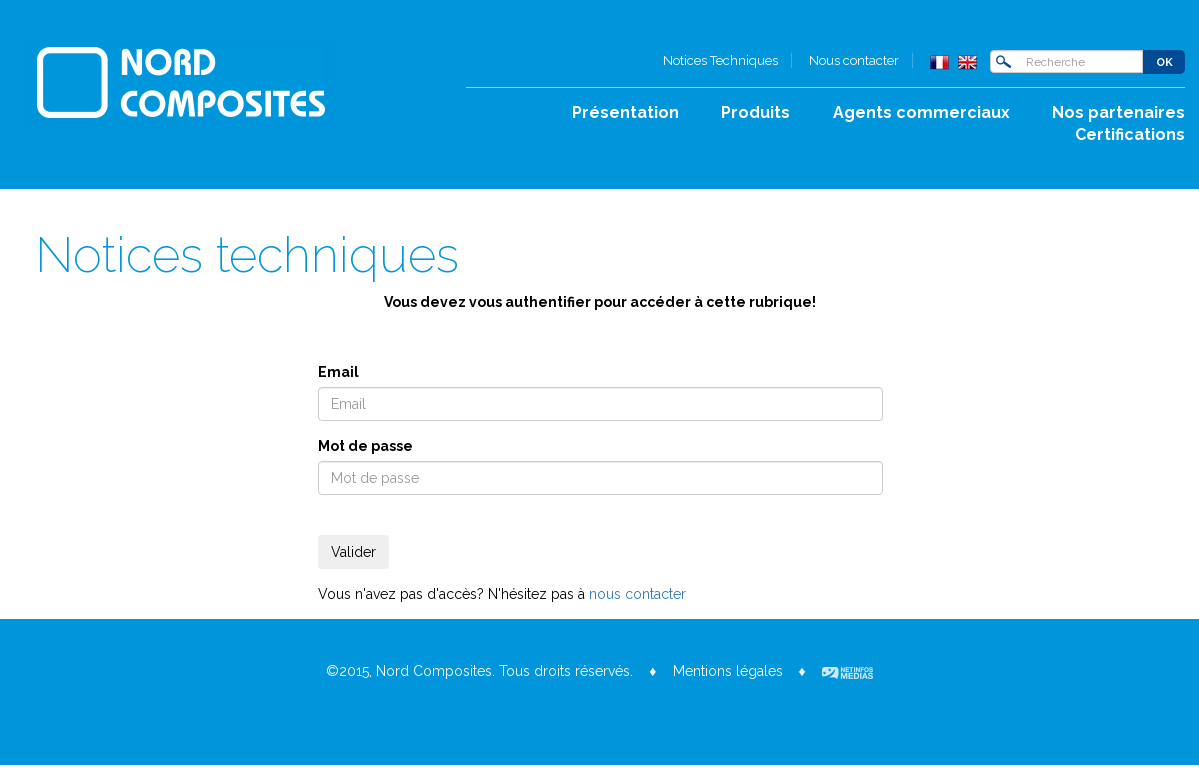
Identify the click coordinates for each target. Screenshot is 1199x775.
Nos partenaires (1118, 112)
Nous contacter (854, 60)
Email (338, 372)
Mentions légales (728, 671)
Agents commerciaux (921, 112)
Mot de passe (365, 446)
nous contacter (637, 594)
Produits (755, 112)
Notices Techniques (720, 60)
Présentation (625, 112)
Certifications (1130, 134)
